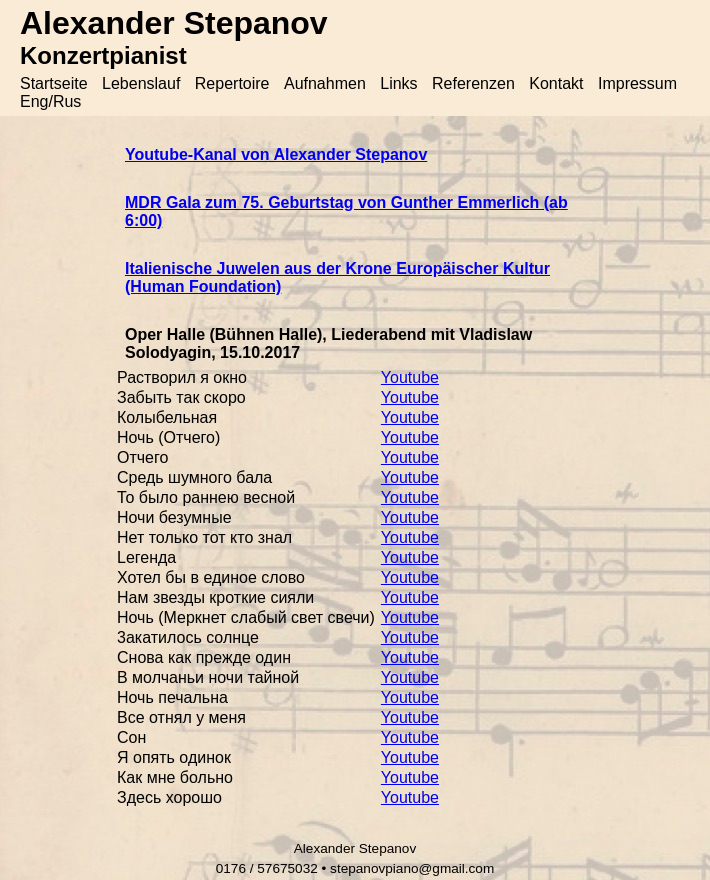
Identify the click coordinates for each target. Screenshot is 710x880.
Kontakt (556, 83)
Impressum (637, 83)
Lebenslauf (141, 83)
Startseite (54, 83)
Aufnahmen (325, 83)
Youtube (410, 377)
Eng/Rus (50, 101)
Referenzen (473, 83)
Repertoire (232, 83)
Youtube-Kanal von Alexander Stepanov (276, 154)
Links (398, 83)
